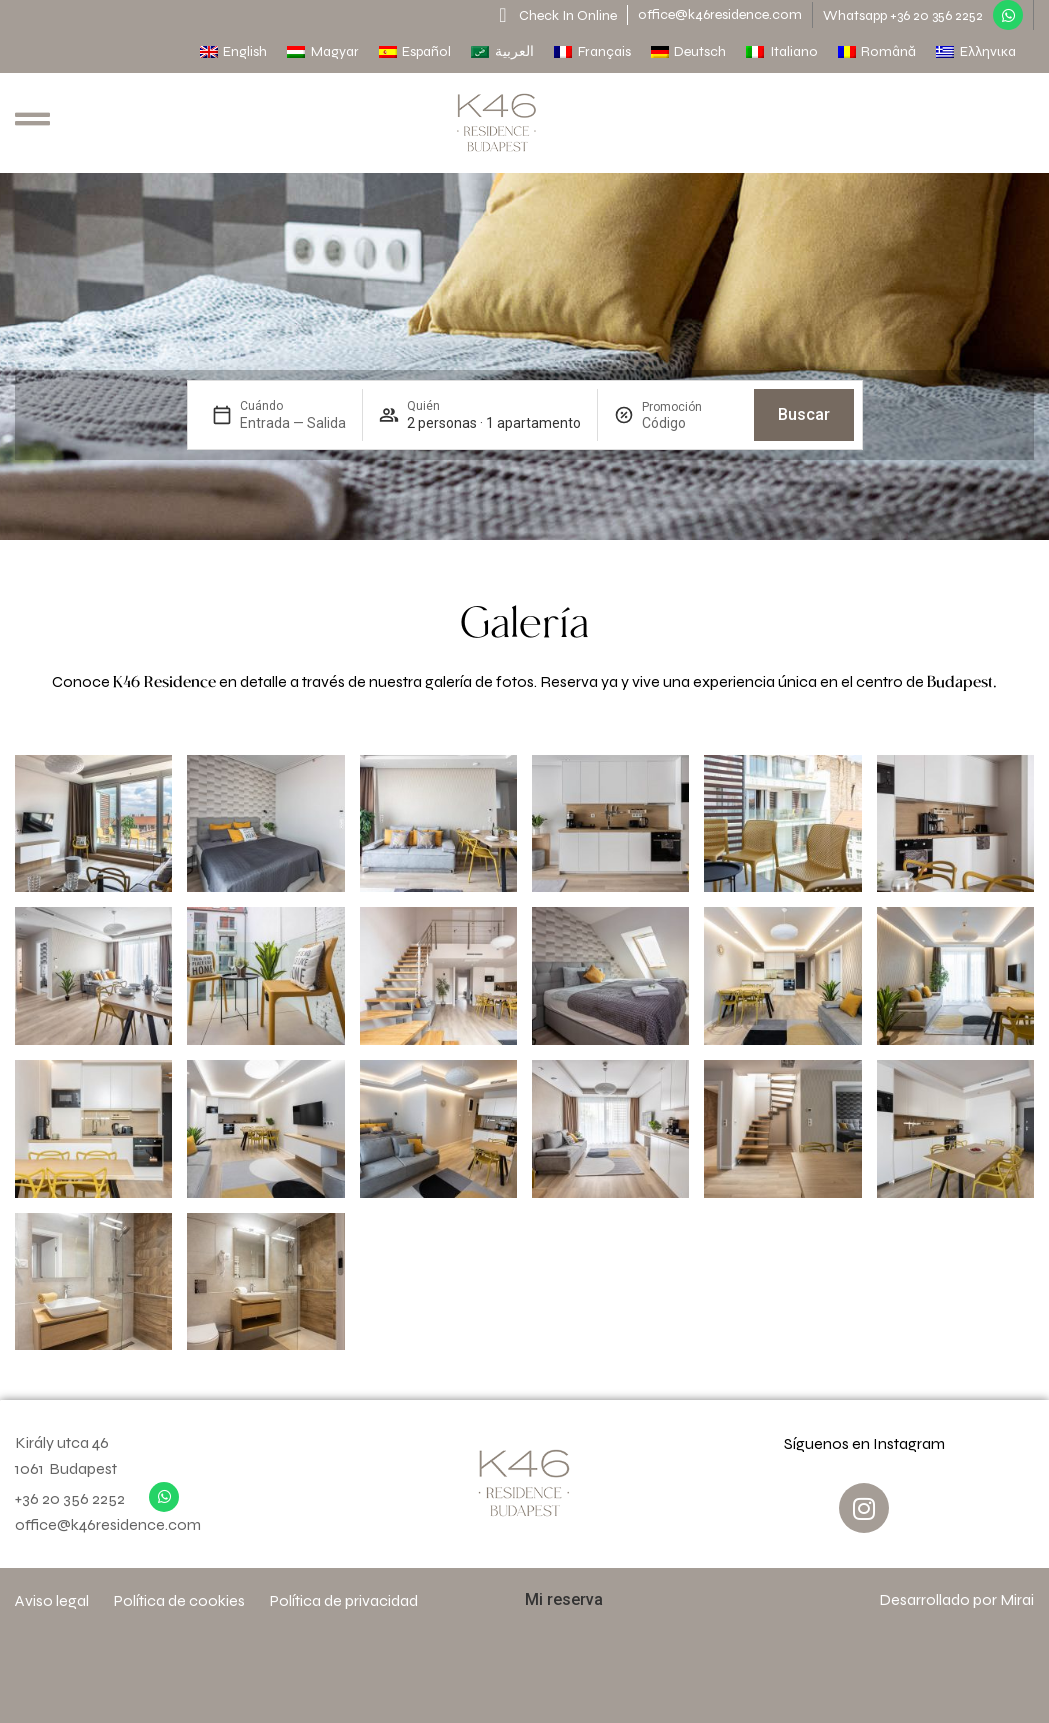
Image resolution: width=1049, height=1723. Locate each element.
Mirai (1017, 1599)
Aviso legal (52, 1600)
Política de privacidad (344, 1600)
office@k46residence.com (720, 14)
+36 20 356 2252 (70, 1498)
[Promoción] (690, 423)
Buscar (804, 414)
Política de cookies (179, 1600)
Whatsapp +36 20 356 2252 (903, 15)
